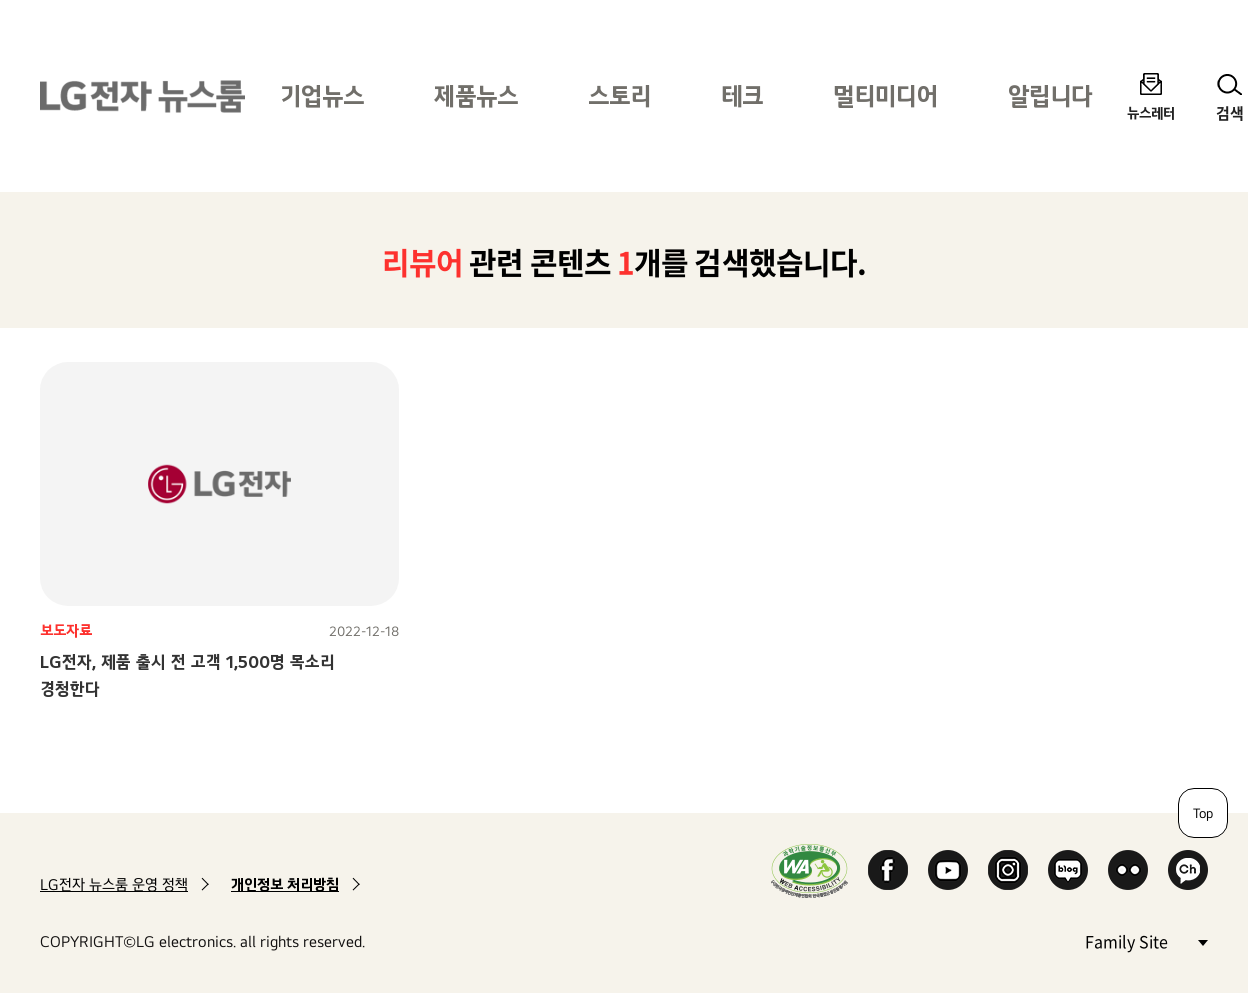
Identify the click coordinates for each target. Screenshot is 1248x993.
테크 (742, 95)
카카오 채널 (1188, 870)
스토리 (619, 95)
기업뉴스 (322, 95)
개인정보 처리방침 (285, 884)
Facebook (888, 870)
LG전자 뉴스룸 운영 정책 (114, 884)
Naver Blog (1068, 870)
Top (1203, 813)
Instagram (1008, 870)
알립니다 (1050, 95)
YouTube (948, 870)
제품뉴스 (476, 95)
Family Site (1146, 940)
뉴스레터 (1151, 112)
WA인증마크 (809, 870)
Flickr (1128, 870)
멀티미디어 (885, 95)
